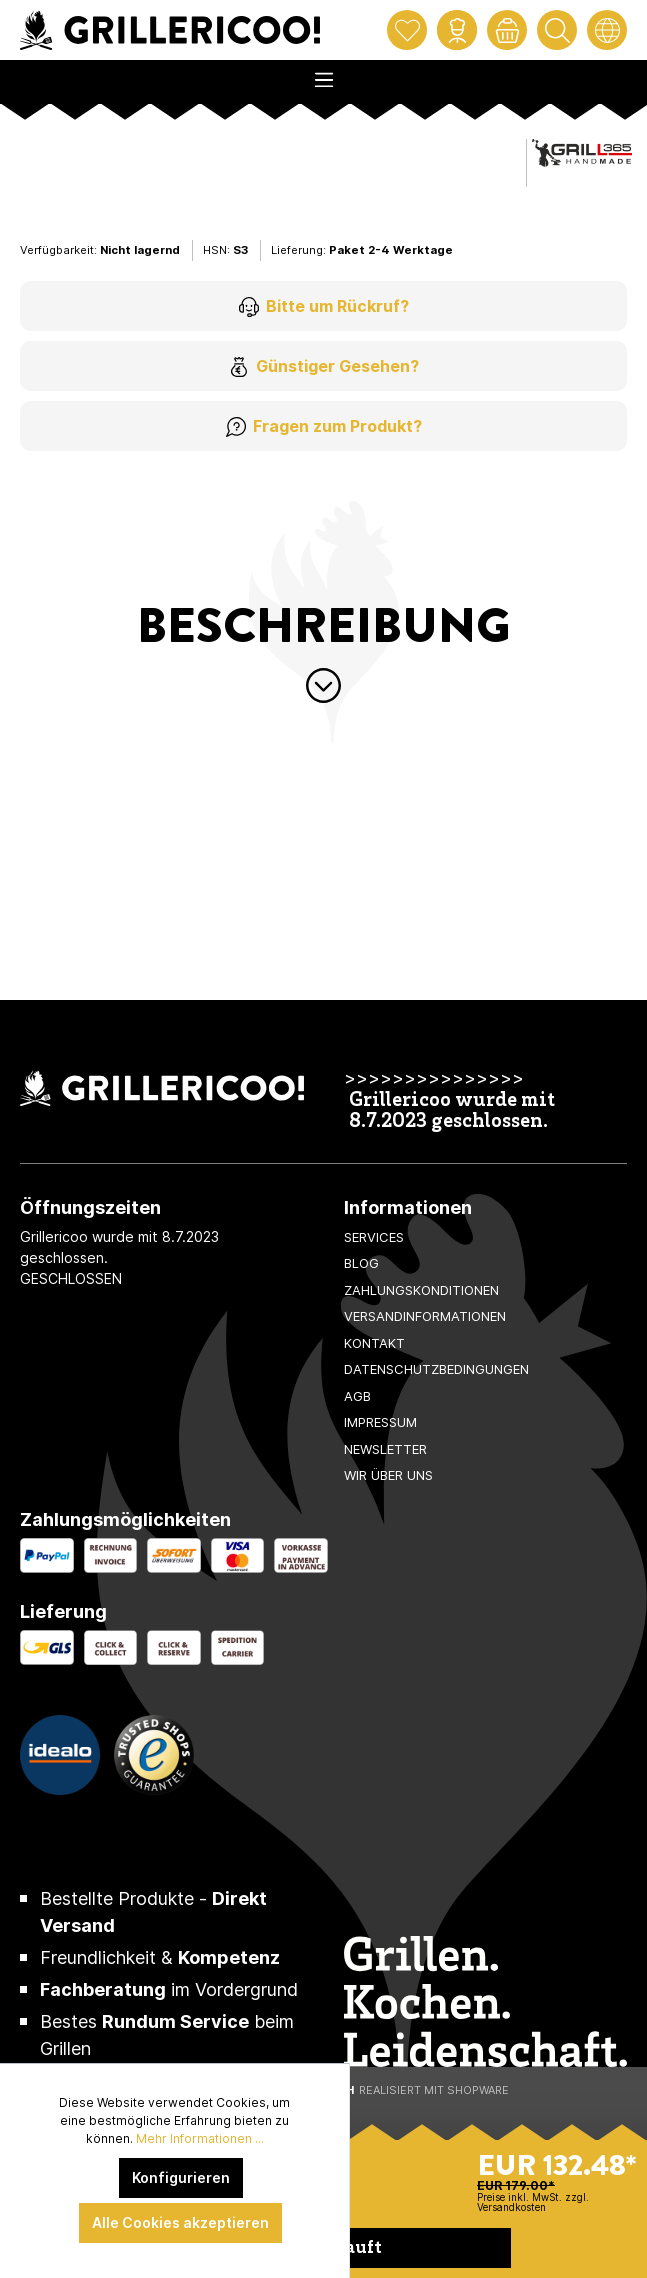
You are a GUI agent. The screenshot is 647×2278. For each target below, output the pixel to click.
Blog (361, 1263)
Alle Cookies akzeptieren (180, 2222)
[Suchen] (557, 30)
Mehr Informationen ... (200, 2138)
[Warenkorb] (507, 30)
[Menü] (323, 74)
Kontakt (374, 1343)
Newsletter (385, 1449)
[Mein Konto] (457, 30)
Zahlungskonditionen (421, 1290)
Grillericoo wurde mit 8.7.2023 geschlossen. (452, 1112)
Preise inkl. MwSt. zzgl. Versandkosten (533, 2202)
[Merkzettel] (407, 30)
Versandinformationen (425, 1316)
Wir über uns (388, 1475)
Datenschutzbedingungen (436, 1369)
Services (374, 1237)
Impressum (380, 1422)
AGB (357, 1396)
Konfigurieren (181, 2177)
